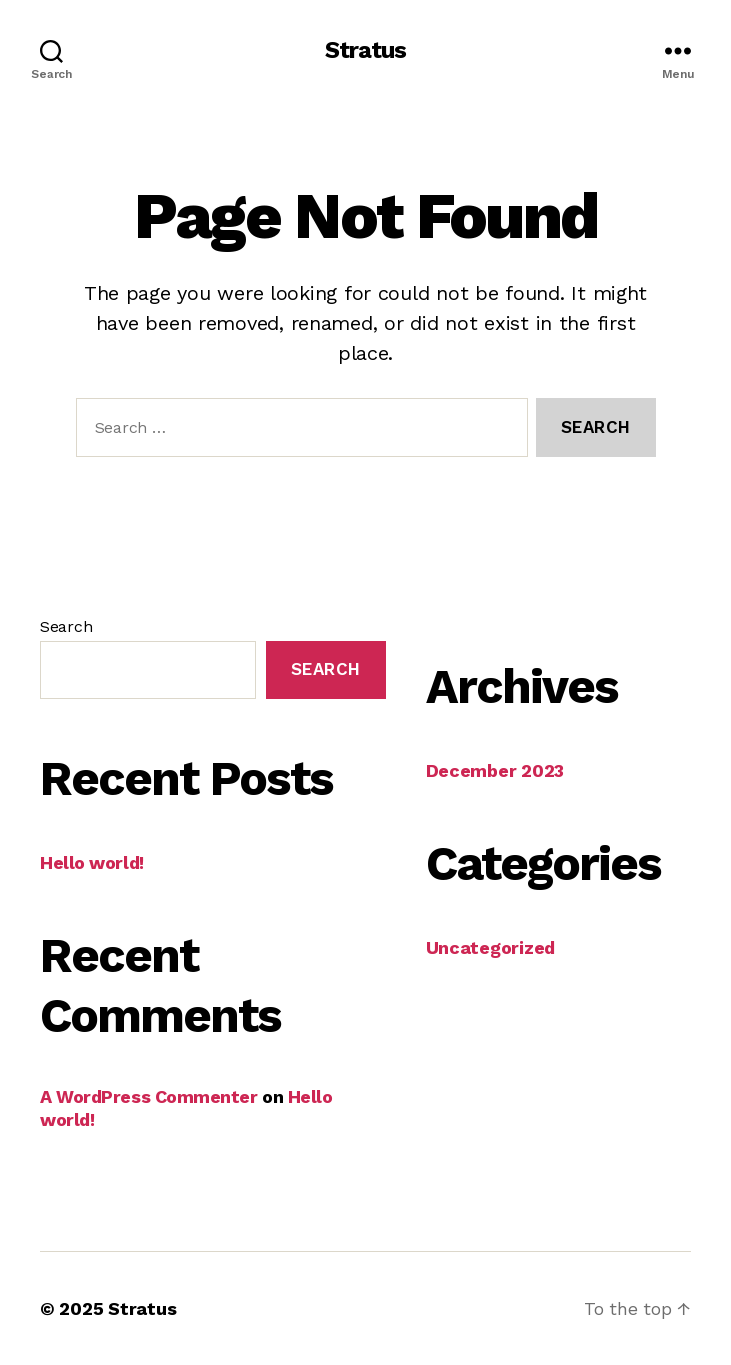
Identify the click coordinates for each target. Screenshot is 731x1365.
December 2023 (495, 770)
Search (66, 626)
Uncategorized (491, 947)
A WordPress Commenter (149, 1096)
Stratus (365, 50)
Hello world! (92, 862)
